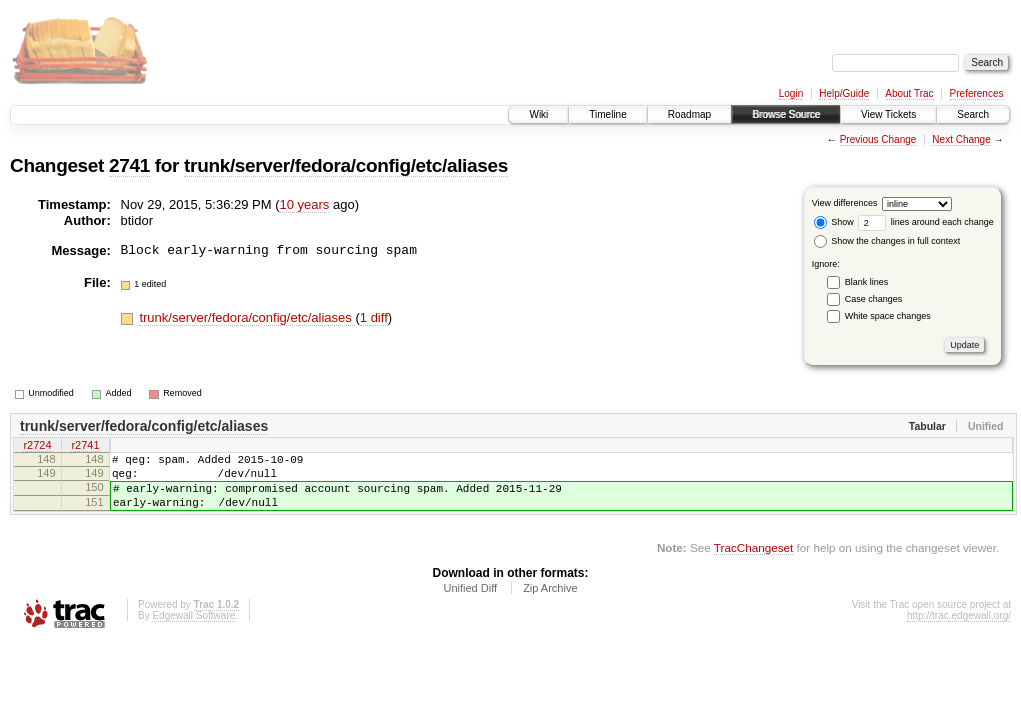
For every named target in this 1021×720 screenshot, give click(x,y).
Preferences (977, 93)
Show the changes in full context (887, 241)
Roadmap (689, 114)
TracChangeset (753, 562)
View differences (845, 203)
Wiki (538, 114)
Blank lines (867, 282)
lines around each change (926, 222)
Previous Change (878, 139)
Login (791, 93)
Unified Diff (470, 603)
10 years (304, 204)
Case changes (874, 299)
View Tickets (888, 114)
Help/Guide (844, 93)
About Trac (909, 93)
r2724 (37, 447)
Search (973, 114)
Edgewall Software (193, 630)
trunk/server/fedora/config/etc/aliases (346, 165)
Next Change (961, 139)
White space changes (888, 316)
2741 (129, 165)
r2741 (85, 447)
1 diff (374, 317)
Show (834, 222)
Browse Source (786, 114)
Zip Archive (550, 603)
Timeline (607, 114)
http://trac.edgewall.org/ (959, 630)
